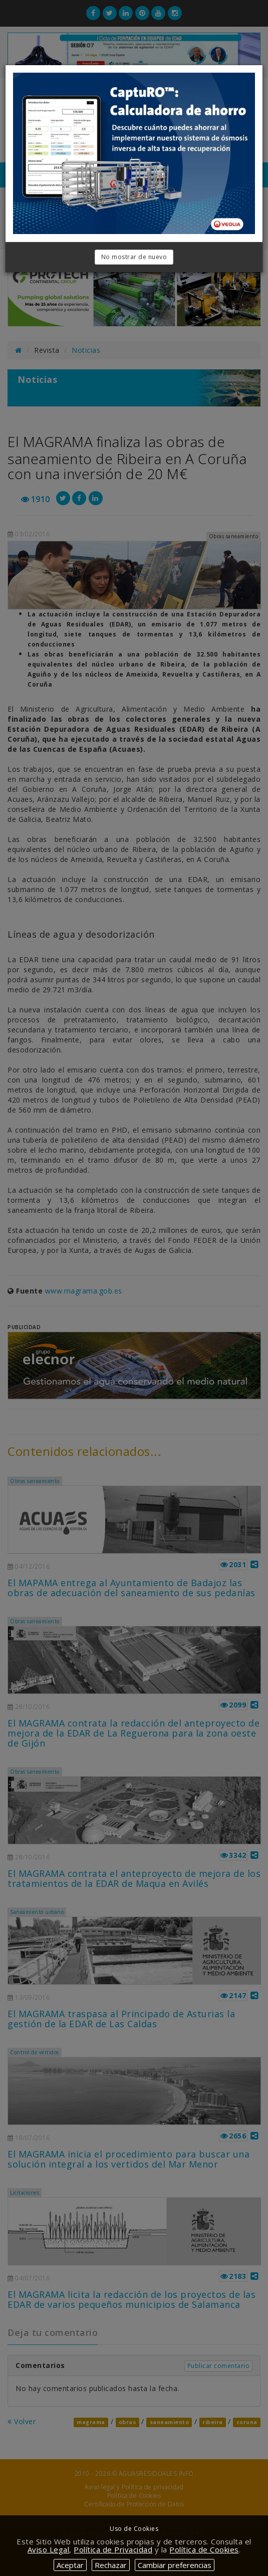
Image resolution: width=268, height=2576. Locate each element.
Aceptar (70, 2565)
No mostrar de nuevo (134, 257)
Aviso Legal (49, 2549)
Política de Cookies (204, 2549)
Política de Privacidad (113, 2549)
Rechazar (111, 2565)
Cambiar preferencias (174, 2565)
